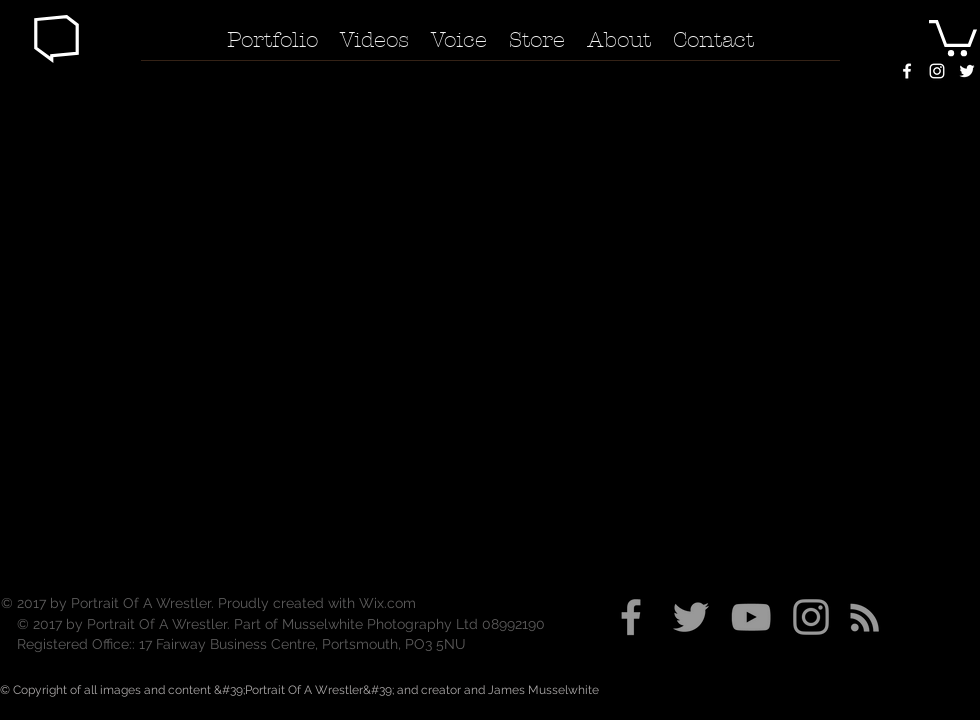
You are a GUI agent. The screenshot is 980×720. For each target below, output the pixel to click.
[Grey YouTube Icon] (751, 617)
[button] (56, 38)
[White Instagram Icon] (937, 71)
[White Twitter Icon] (967, 71)
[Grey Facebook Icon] (631, 617)
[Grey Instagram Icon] (811, 617)
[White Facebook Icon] (907, 71)
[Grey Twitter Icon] (691, 617)
